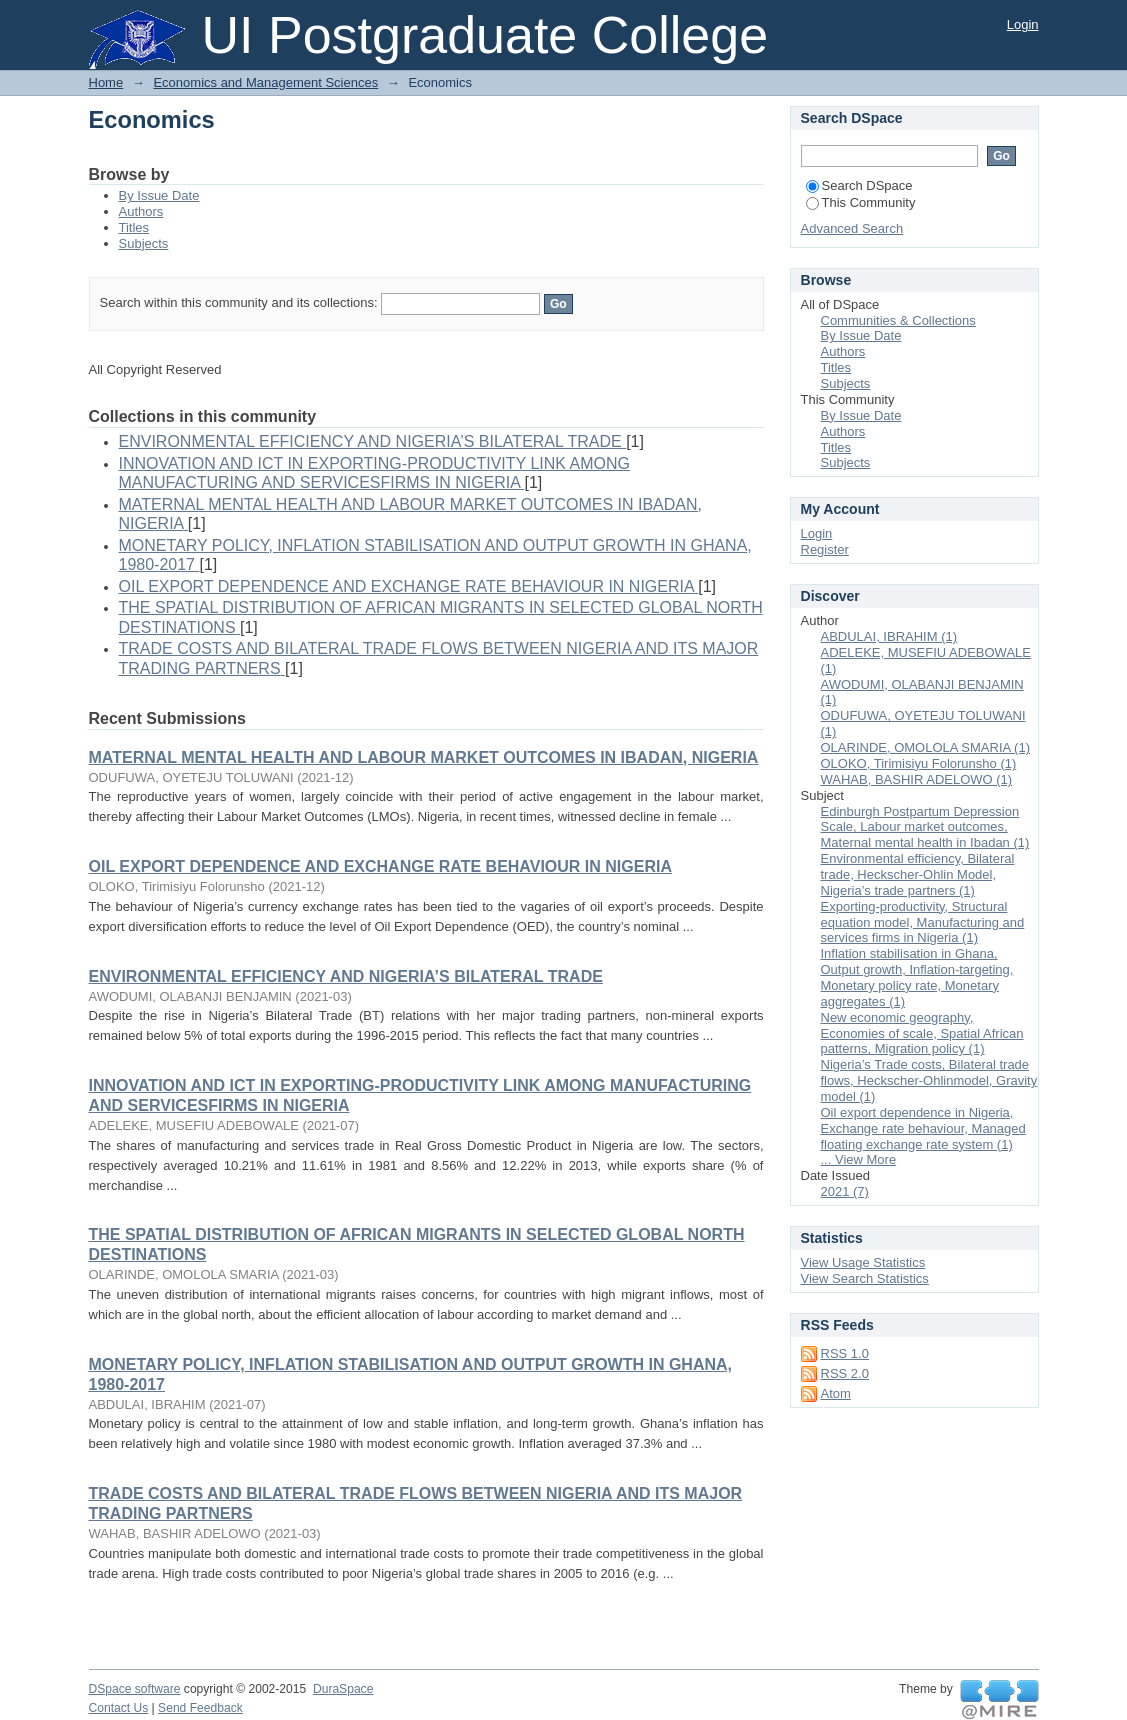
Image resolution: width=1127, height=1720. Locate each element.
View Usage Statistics (863, 1262)
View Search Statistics (865, 1278)
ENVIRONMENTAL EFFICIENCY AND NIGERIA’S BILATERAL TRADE (346, 976)
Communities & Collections (898, 320)
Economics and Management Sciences (265, 82)
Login (1023, 24)
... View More (859, 1159)
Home (106, 82)
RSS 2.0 (845, 1373)
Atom (836, 1393)
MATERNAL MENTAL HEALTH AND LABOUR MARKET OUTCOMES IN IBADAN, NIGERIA (424, 757)
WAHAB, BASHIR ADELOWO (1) (917, 779)
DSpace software (135, 1689)
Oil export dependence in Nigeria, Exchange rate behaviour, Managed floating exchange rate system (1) (923, 1128)
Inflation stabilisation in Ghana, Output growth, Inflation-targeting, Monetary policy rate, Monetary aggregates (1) (917, 977)
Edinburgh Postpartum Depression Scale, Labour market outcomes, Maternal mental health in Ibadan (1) (925, 827)
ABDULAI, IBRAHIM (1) (889, 636)
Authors (141, 211)
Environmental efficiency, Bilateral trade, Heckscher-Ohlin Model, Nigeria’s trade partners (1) (918, 874)
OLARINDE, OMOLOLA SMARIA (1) (926, 747)
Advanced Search (852, 228)
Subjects (144, 243)
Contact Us (119, 1708)
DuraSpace (343, 1689)
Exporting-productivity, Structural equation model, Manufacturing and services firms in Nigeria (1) (923, 922)
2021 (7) (845, 1191)
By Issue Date (159, 195)
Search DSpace (859, 185)
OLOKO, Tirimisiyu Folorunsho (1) (919, 763)
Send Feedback (200, 1708)
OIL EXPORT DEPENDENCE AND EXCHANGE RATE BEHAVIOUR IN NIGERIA (380, 866)
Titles (134, 227)
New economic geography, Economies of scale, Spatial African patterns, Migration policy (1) (922, 1033)
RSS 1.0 (845, 1353)
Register (825, 549)
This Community (861, 202)
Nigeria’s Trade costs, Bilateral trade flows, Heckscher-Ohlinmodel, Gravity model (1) (929, 1080)
